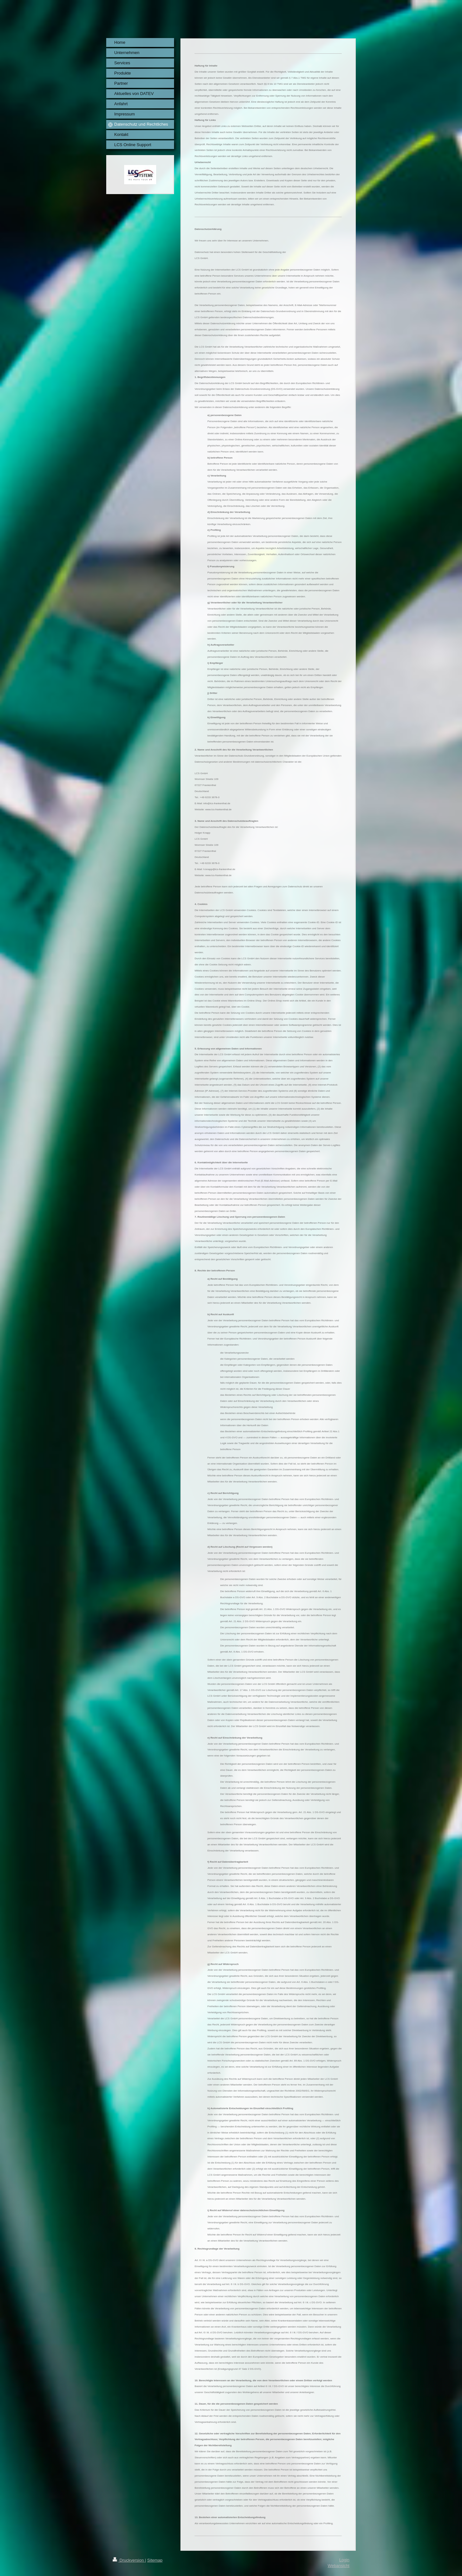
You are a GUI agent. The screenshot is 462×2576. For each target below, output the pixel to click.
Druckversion (129, 2560)
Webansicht (338, 2565)
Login (344, 2559)
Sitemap (155, 2560)
